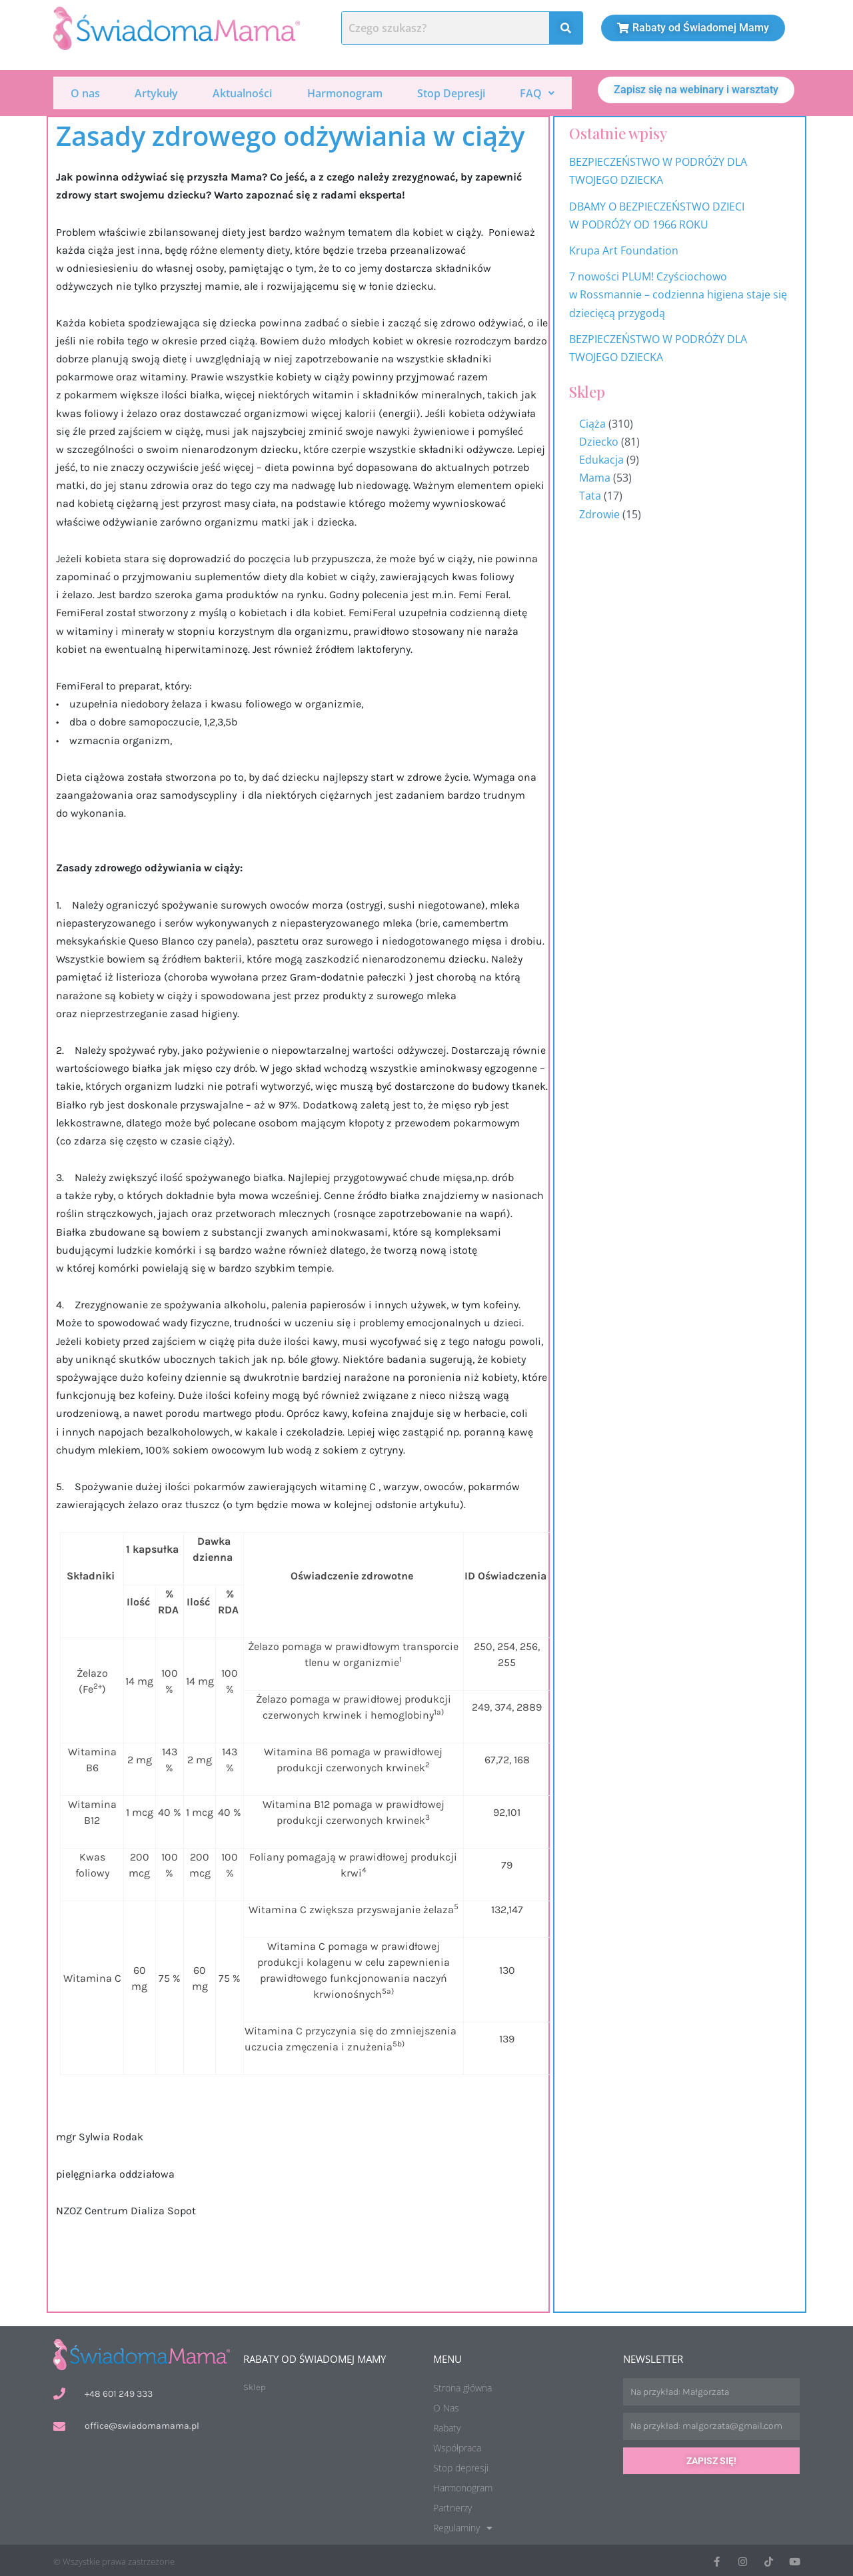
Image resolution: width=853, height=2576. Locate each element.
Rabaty (446, 2425)
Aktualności (242, 92)
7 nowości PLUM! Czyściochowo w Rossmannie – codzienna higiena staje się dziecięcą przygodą (678, 292)
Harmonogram (345, 92)
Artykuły (156, 92)
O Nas (446, 2405)
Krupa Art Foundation (623, 248)
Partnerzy (452, 2505)
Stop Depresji (451, 92)
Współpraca (457, 2445)
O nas (85, 92)
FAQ (537, 92)
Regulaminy (462, 2526)
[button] (537, 92)
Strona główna (462, 2385)
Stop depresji (460, 2465)
